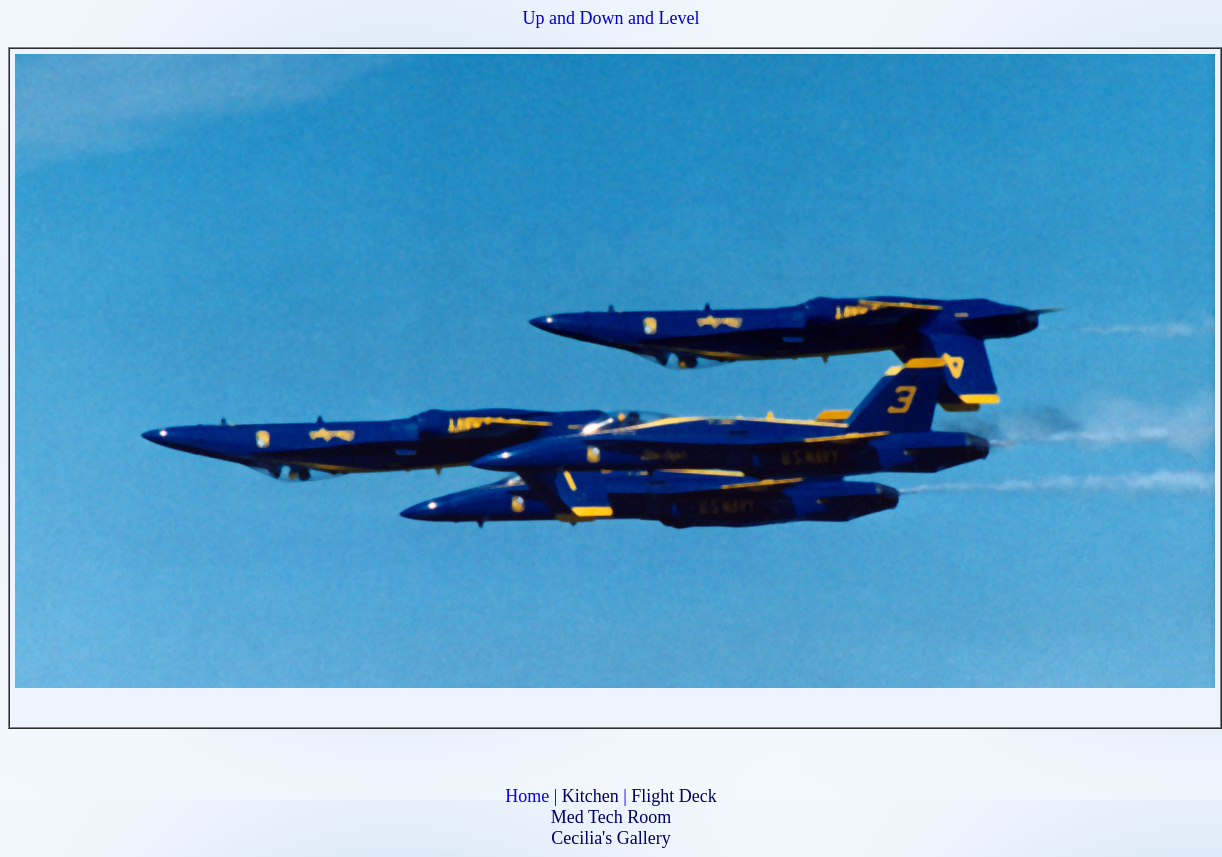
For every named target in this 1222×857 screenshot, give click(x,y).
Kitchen (590, 796)
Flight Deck (674, 796)
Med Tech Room (611, 817)
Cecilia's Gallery (611, 838)
